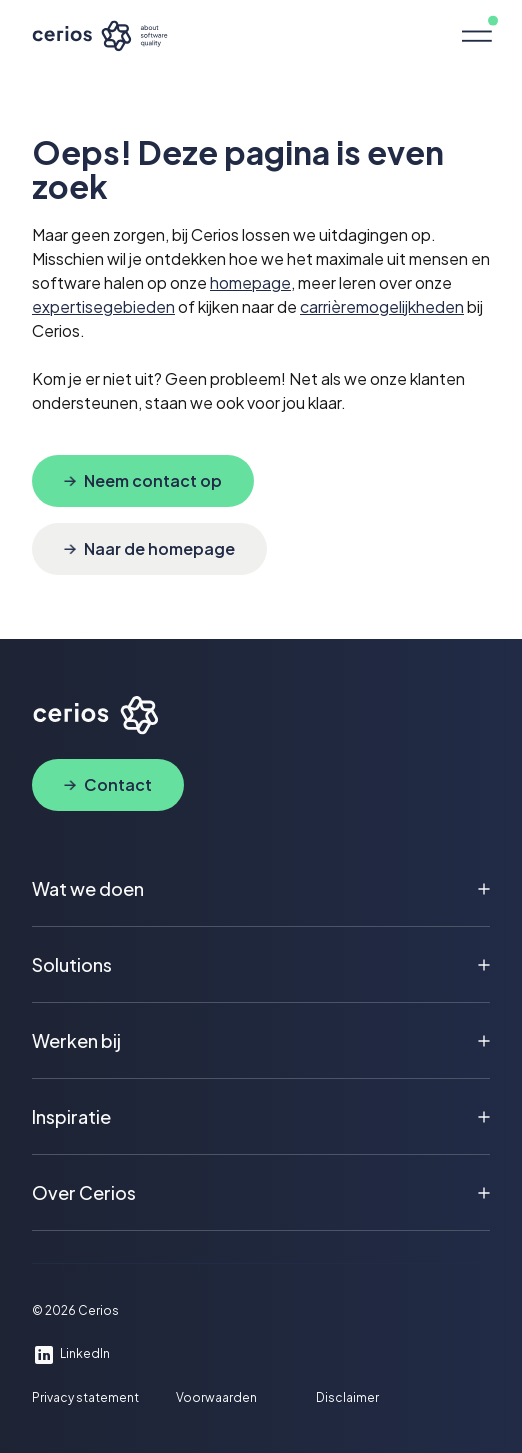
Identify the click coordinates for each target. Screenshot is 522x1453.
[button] (476, 36)
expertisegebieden (103, 306)
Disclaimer (347, 1398)
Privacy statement (85, 1398)
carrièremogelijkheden (382, 306)
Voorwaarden (216, 1398)
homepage (250, 282)
